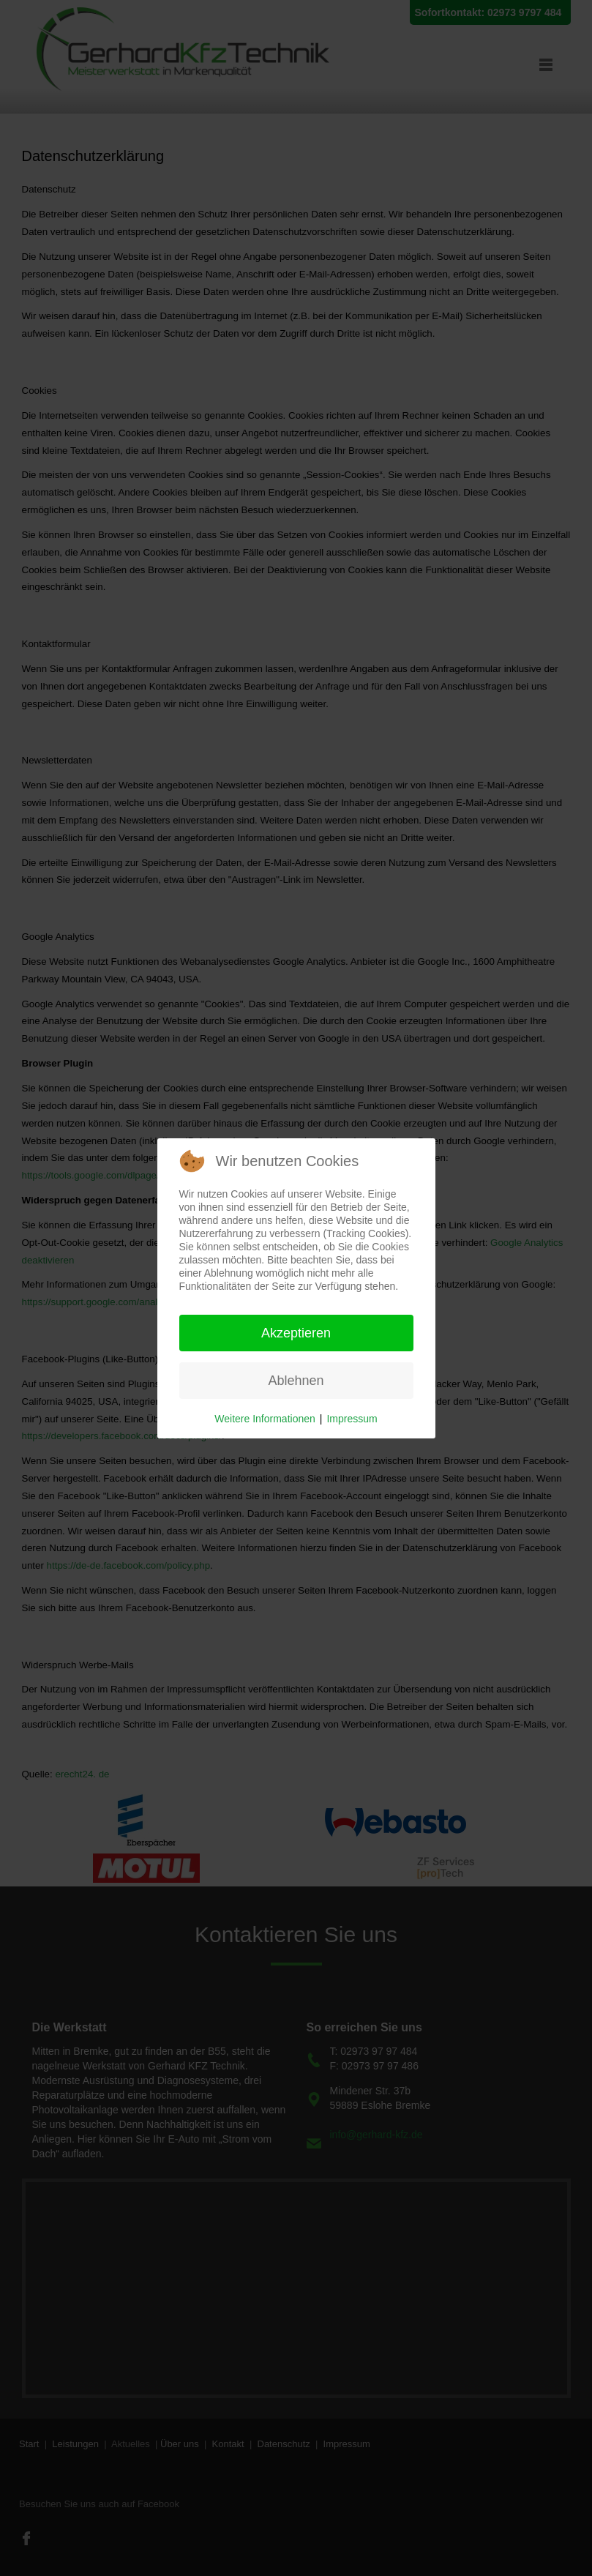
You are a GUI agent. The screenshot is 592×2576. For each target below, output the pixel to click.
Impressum (351, 1419)
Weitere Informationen (264, 1419)
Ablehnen (295, 1380)
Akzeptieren (296, 1333)
